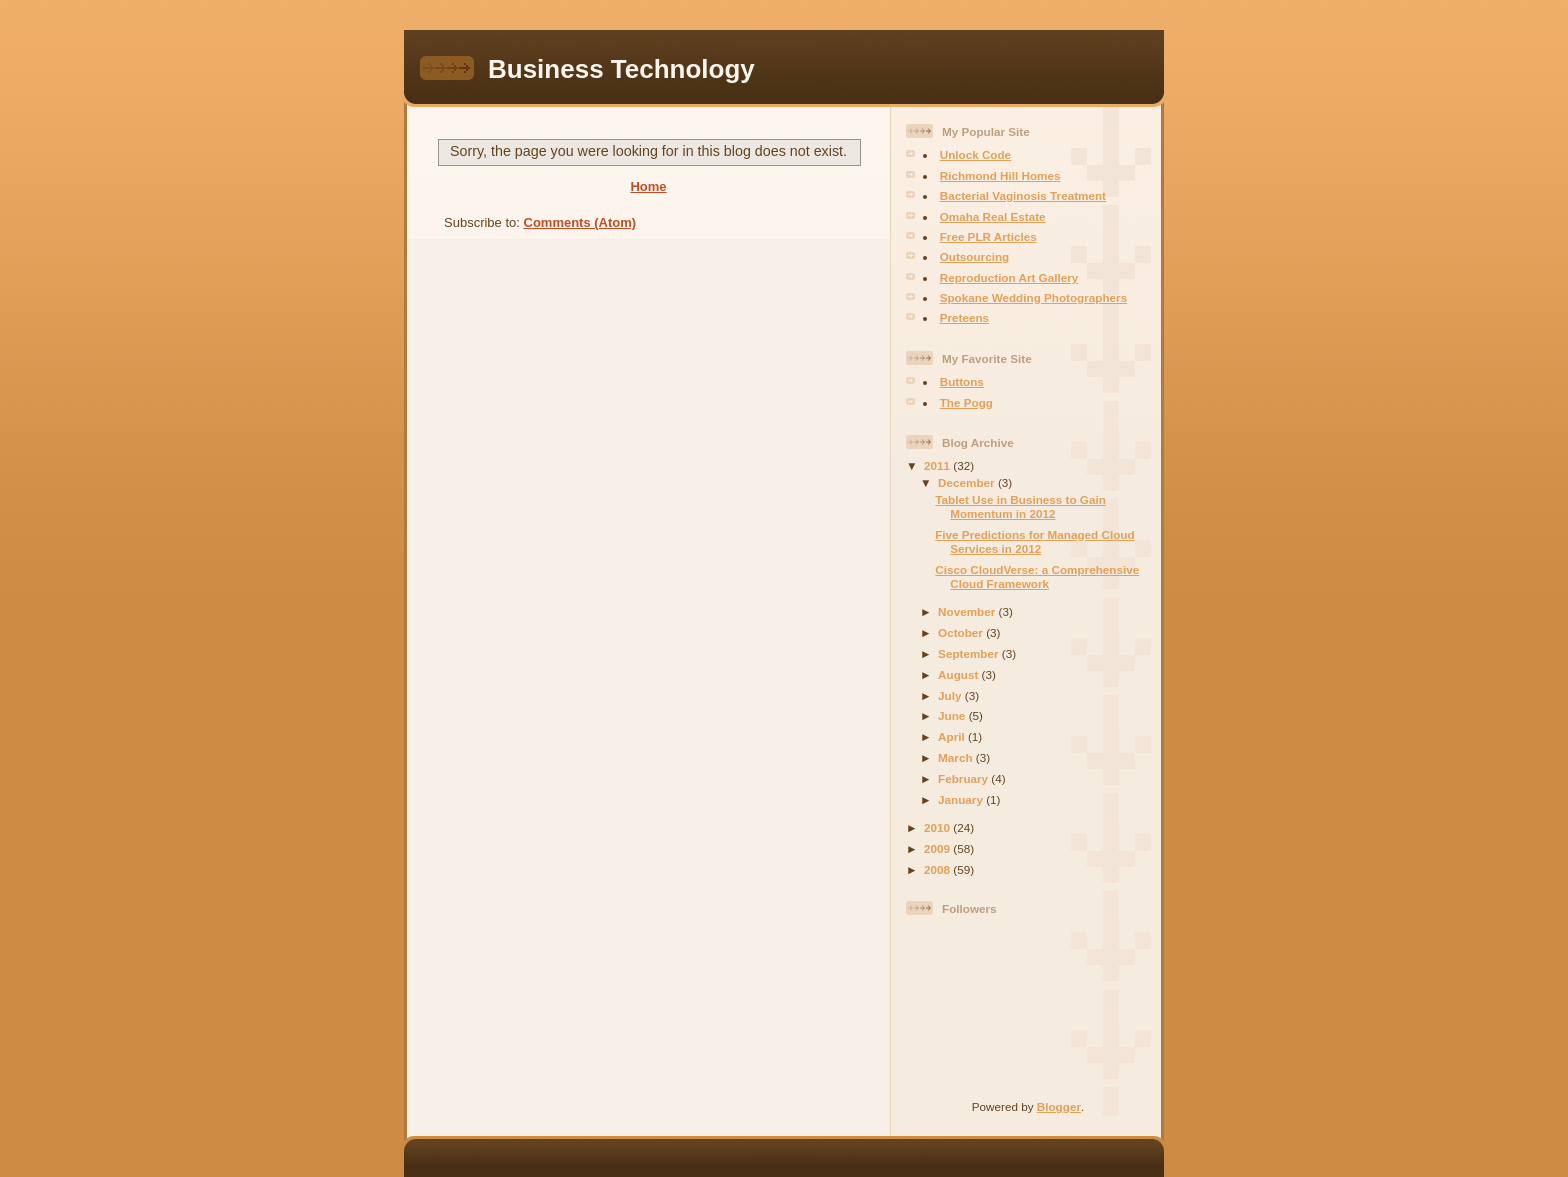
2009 (938, 848)
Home (648, 186)
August (960, 674)
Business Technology (621, 69)
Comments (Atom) (580, 222)
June (953, 715)
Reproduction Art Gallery (1009, 277)
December (968, 482)
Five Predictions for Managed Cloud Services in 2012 (1034, 541)
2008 (938, 869)
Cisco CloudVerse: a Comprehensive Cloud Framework (1037, 576)
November (968, 611)
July (951, 695)
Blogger (1059, 1106)
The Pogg (966, 402)
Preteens (964, 317)
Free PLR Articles (988, 236)
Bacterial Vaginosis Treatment (1023, 195)
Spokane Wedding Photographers (1033, 297)
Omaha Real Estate (993, 216)
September (970, 653)
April (953, 736)
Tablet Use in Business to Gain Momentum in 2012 (1020, 506)
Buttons (962, 381)
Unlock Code (975, 154)
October (962, 632)
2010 (938, 827)
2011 (938, 465)
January (962, 799)
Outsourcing (974, 256)
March (957, 757)
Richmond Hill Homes (1000, 175)
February (964, 778)
